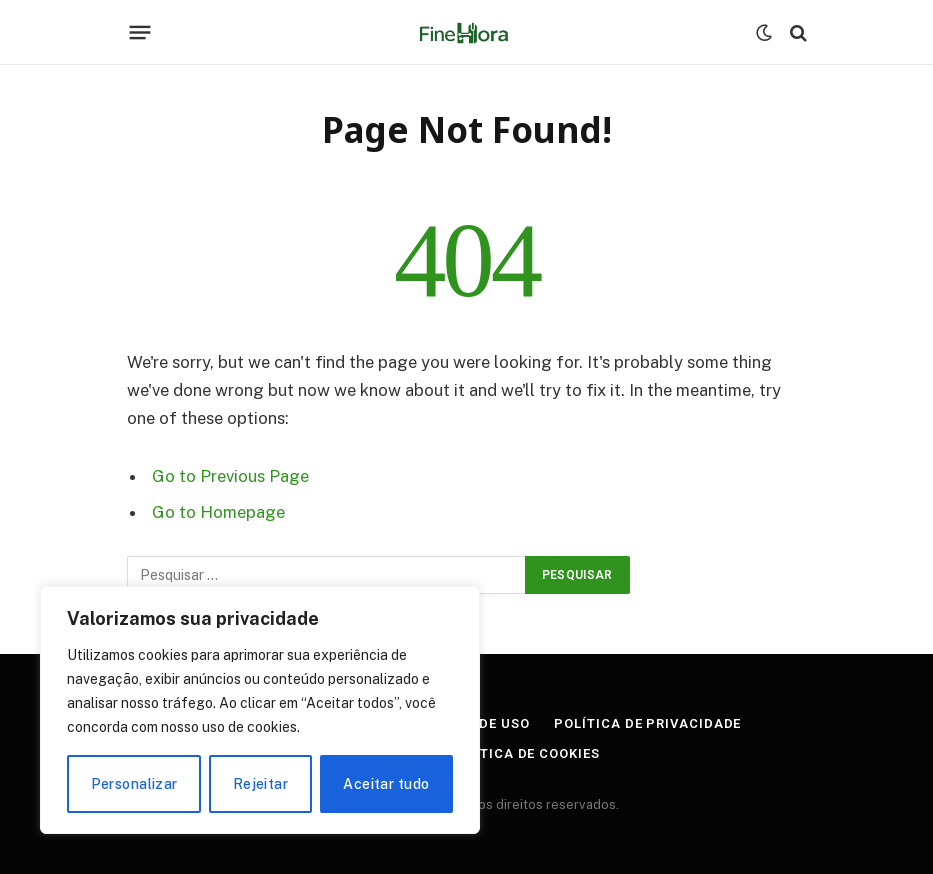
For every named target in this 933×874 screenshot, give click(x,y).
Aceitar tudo (386, 784)
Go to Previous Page (230, 476)
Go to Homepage (218, 512)
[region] (260, 710)
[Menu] (139, 33)
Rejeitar (260, 784)
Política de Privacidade (647, 723)
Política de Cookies (523, 753)
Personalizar (134, 784)
